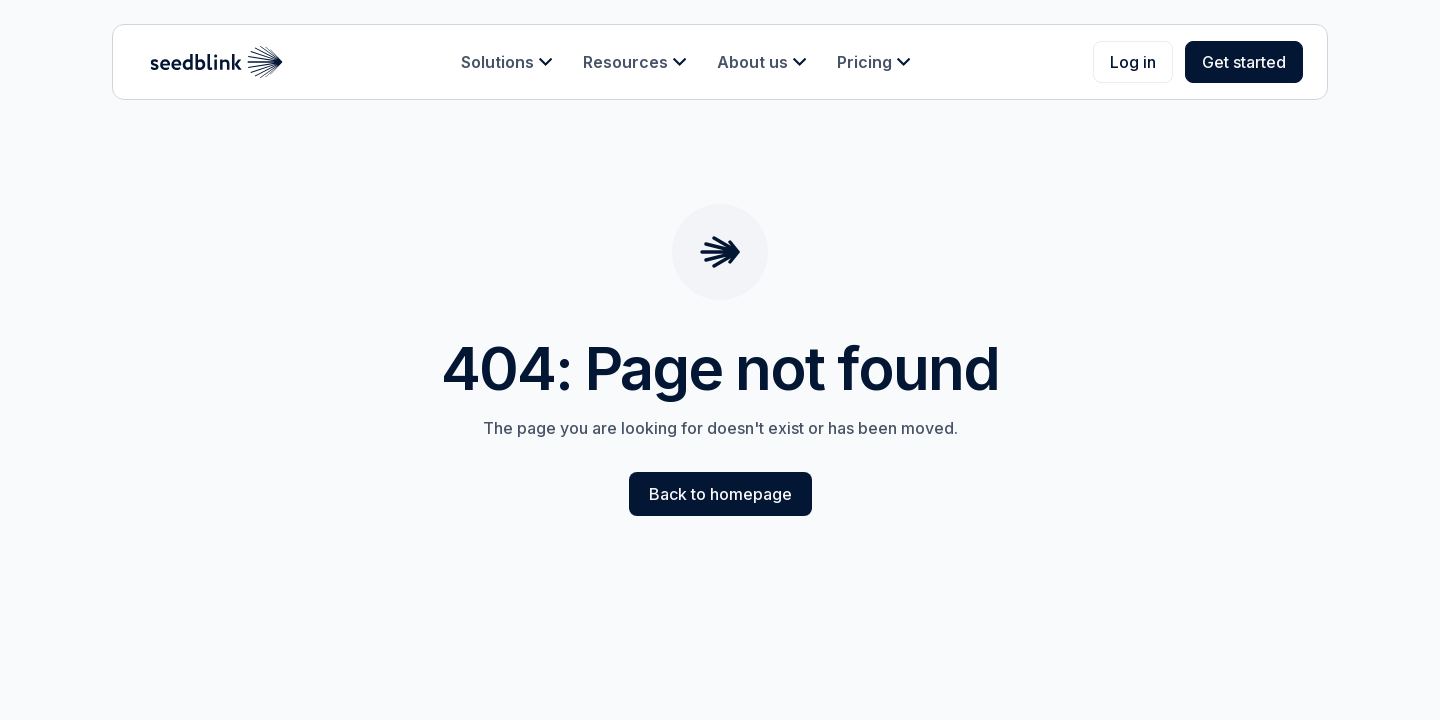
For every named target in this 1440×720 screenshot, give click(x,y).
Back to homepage (720, 494)
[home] (217, 62)
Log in (1133, 62)
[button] (506, 62)
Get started (1244, 62)
